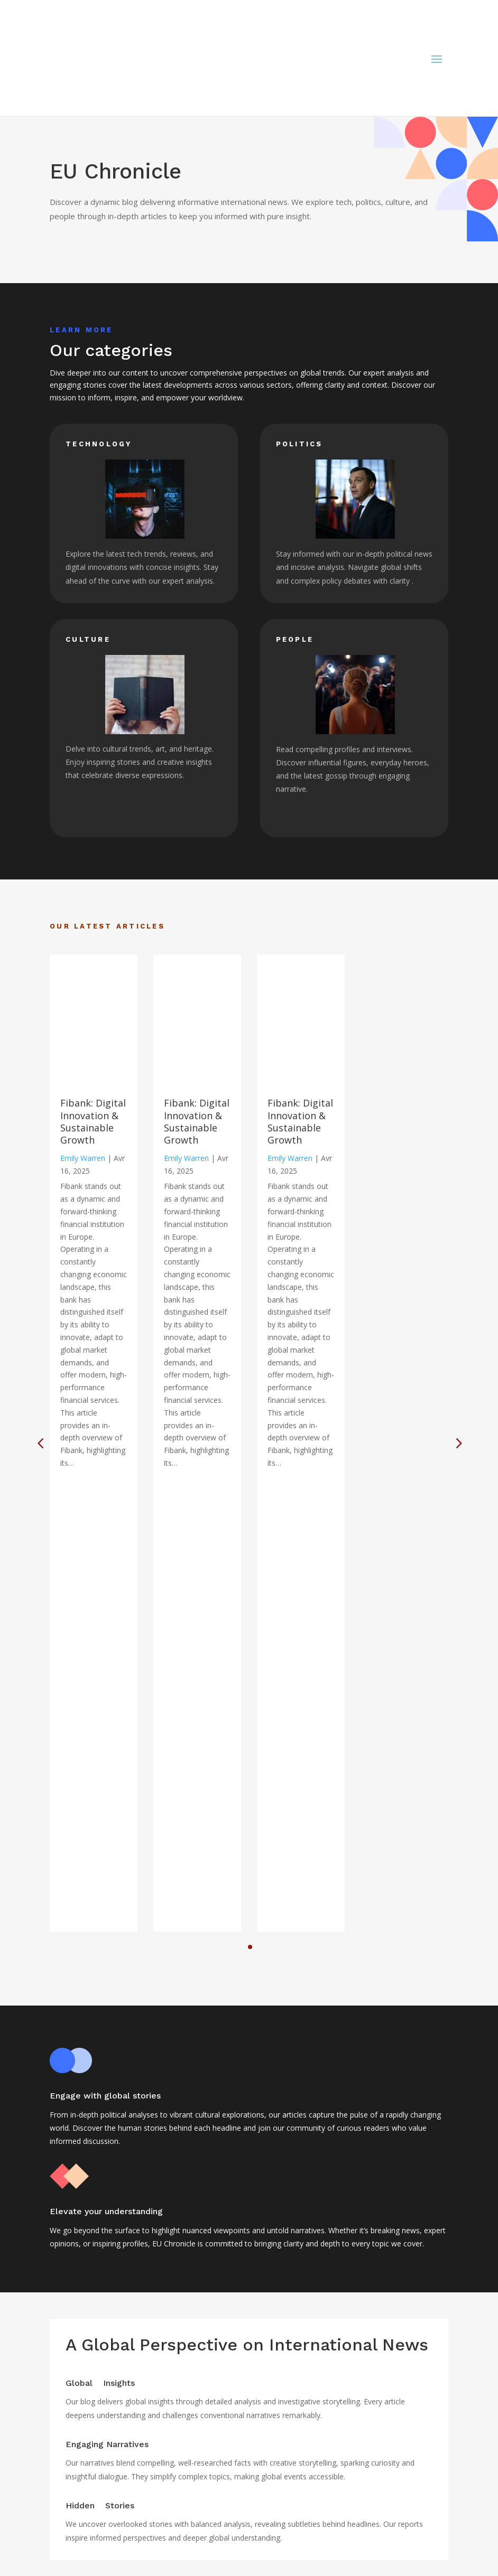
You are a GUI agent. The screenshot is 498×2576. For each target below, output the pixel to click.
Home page (77, 2499)
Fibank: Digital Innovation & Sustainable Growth (93, 1121)
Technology (77, 2570)
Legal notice (78, 2512)
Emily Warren (82, 1158)
